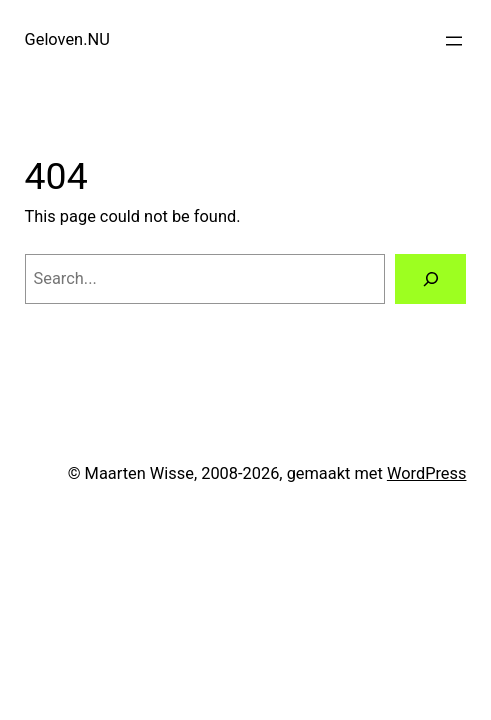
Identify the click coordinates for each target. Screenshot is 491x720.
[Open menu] (454, 41)
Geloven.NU (67, 39)
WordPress (427, 473)
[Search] (431, 279)
